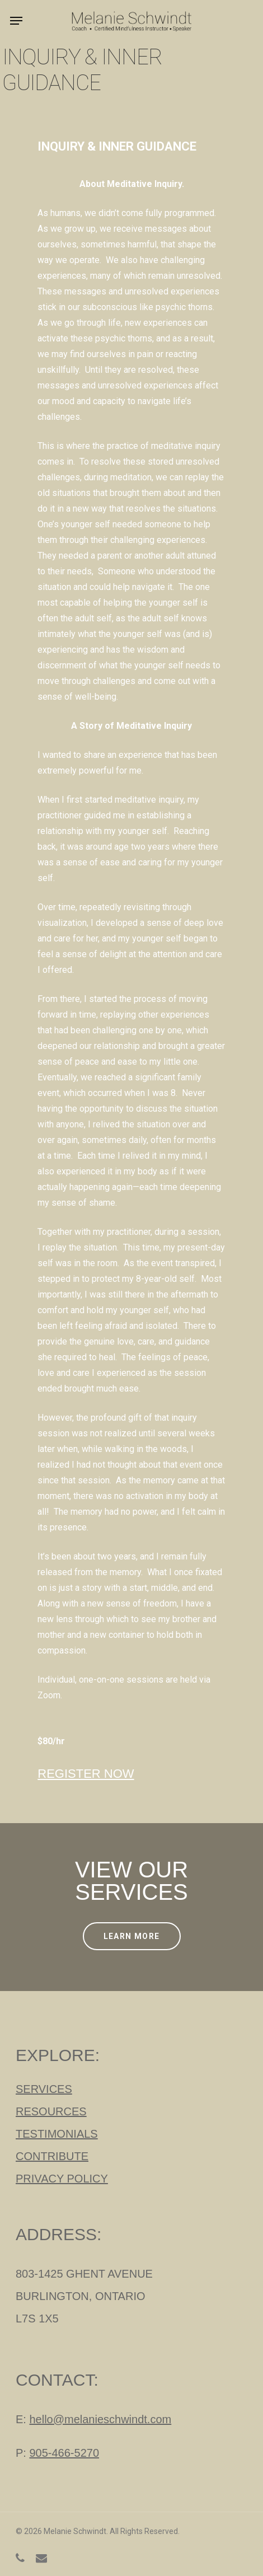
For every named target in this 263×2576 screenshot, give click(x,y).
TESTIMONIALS (57, 2134)
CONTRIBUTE (52, 2156)
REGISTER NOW (85, 1774)
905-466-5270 (64, 2453)
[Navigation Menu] (16, 20)
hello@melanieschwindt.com (100, 2419)
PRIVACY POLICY (62, 2178)
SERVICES (44, 2089)
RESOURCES (51, 2111)
